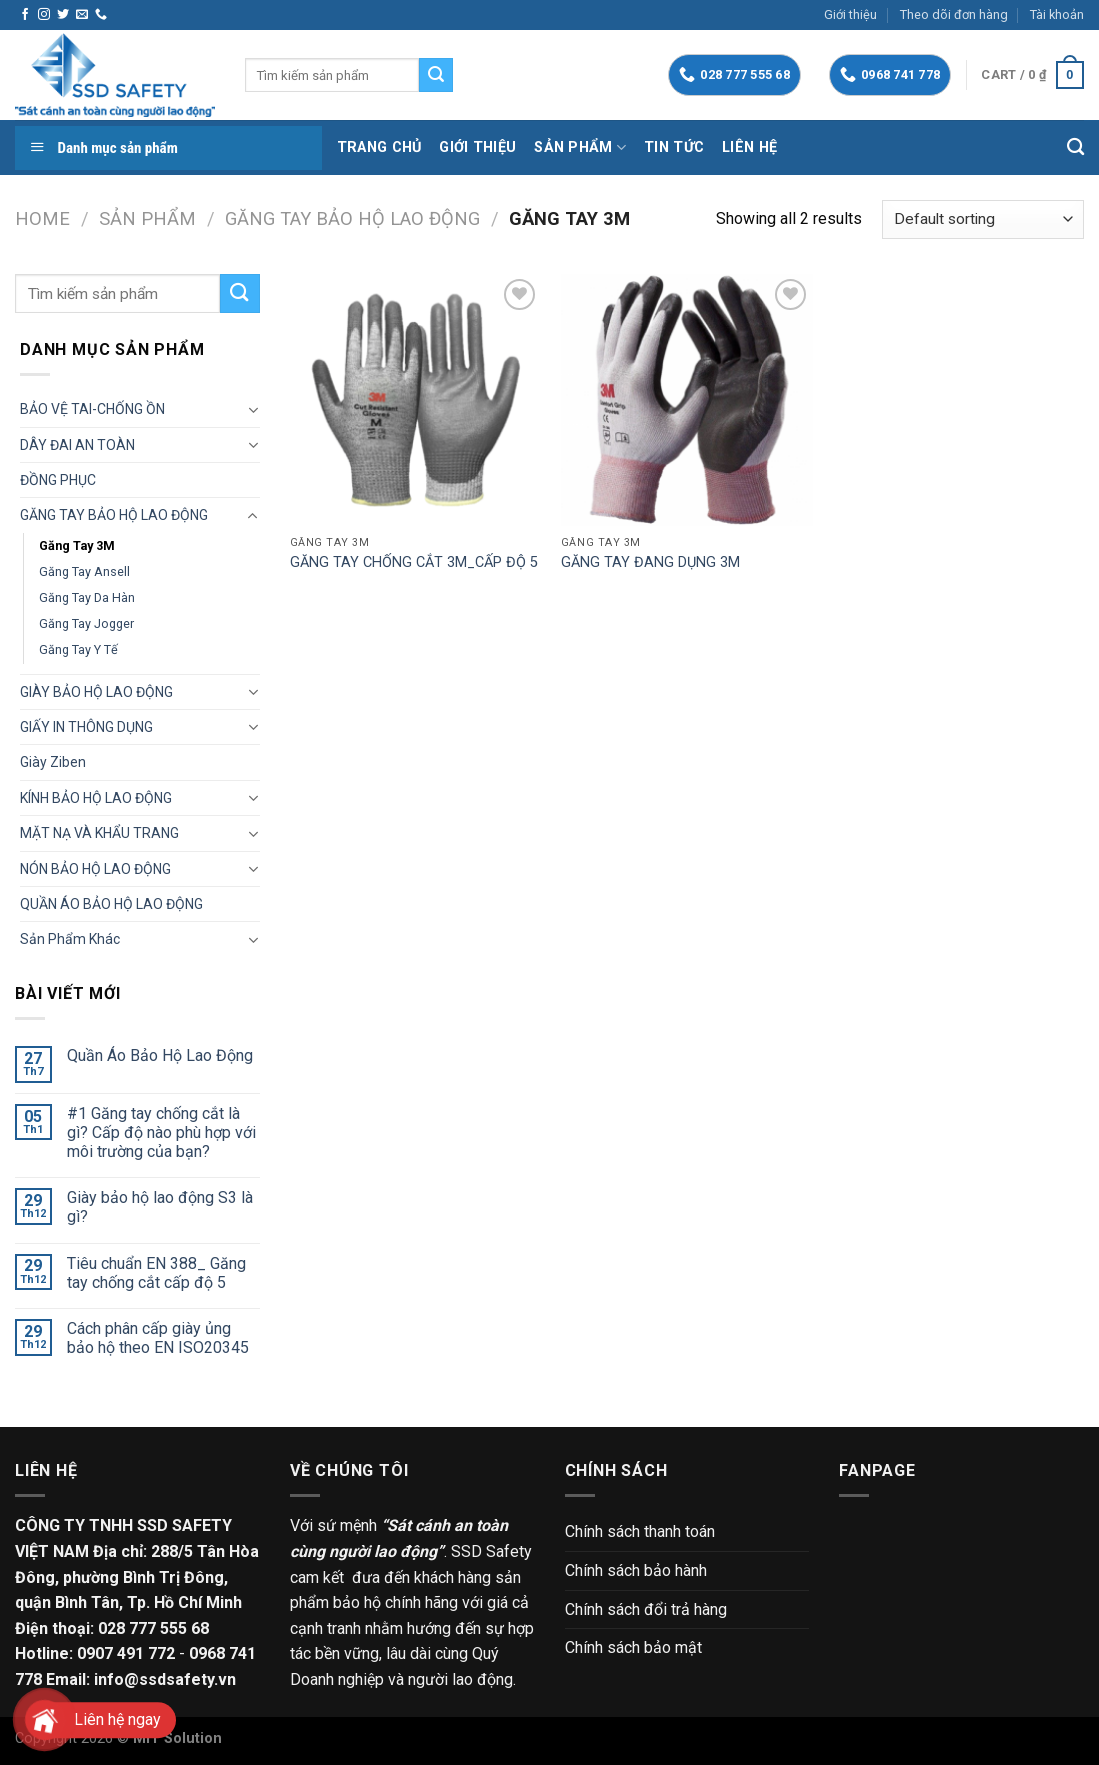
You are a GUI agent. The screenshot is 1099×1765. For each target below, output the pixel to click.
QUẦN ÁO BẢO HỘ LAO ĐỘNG (111, 904)
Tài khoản (1057, 14)
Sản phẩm (580, 147)
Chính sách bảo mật (633, 1647)
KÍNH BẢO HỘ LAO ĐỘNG (96, 798)
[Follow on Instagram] (44, 15)
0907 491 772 (126, 1653)
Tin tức (674, 147)
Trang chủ (379, 147)
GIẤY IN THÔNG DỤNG (86, 727)
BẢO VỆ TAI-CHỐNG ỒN (92, 409)
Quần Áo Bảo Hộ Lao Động (160, 1055)
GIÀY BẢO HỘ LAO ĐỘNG (96, 692)
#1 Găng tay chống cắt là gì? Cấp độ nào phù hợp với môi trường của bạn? (161, 1132)
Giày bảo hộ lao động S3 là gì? (160, 1207)
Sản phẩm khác (70, 939)
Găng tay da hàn (87, 597)
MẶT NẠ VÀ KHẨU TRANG (99, 833)
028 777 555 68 (153, 1628)
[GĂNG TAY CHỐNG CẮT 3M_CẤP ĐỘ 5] (416, 400)
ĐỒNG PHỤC (58, 480)
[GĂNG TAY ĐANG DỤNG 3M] (687, 400)
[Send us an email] (82, 15)
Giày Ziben (53, 762)
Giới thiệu (850, 14)
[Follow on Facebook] (25, 15)
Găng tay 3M (77, 545)
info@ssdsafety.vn (165, 1679)
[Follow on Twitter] (63, 15)
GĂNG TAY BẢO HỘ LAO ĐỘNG (352, 218)
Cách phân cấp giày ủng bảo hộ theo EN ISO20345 (158, 1338)
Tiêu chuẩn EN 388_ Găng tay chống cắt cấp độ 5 (156, 1273)
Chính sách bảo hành (636, 1570)
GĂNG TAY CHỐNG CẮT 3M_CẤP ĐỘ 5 (414, 562)
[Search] (1075, 147)
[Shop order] (983, 219)
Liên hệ (749, 147)
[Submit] (436, 75)
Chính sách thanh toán (640, 1531)
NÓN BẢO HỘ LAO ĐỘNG (95, 869)
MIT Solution (177, 1738)
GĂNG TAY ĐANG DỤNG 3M (650, 562)
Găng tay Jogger (86, 623)
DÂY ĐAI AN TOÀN (77, 445)
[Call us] (101, 15)
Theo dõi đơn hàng (954, 14)
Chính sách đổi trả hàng (646, 1609)
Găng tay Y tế (78, 649)
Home (42, 218)
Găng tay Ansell (84, 571)
